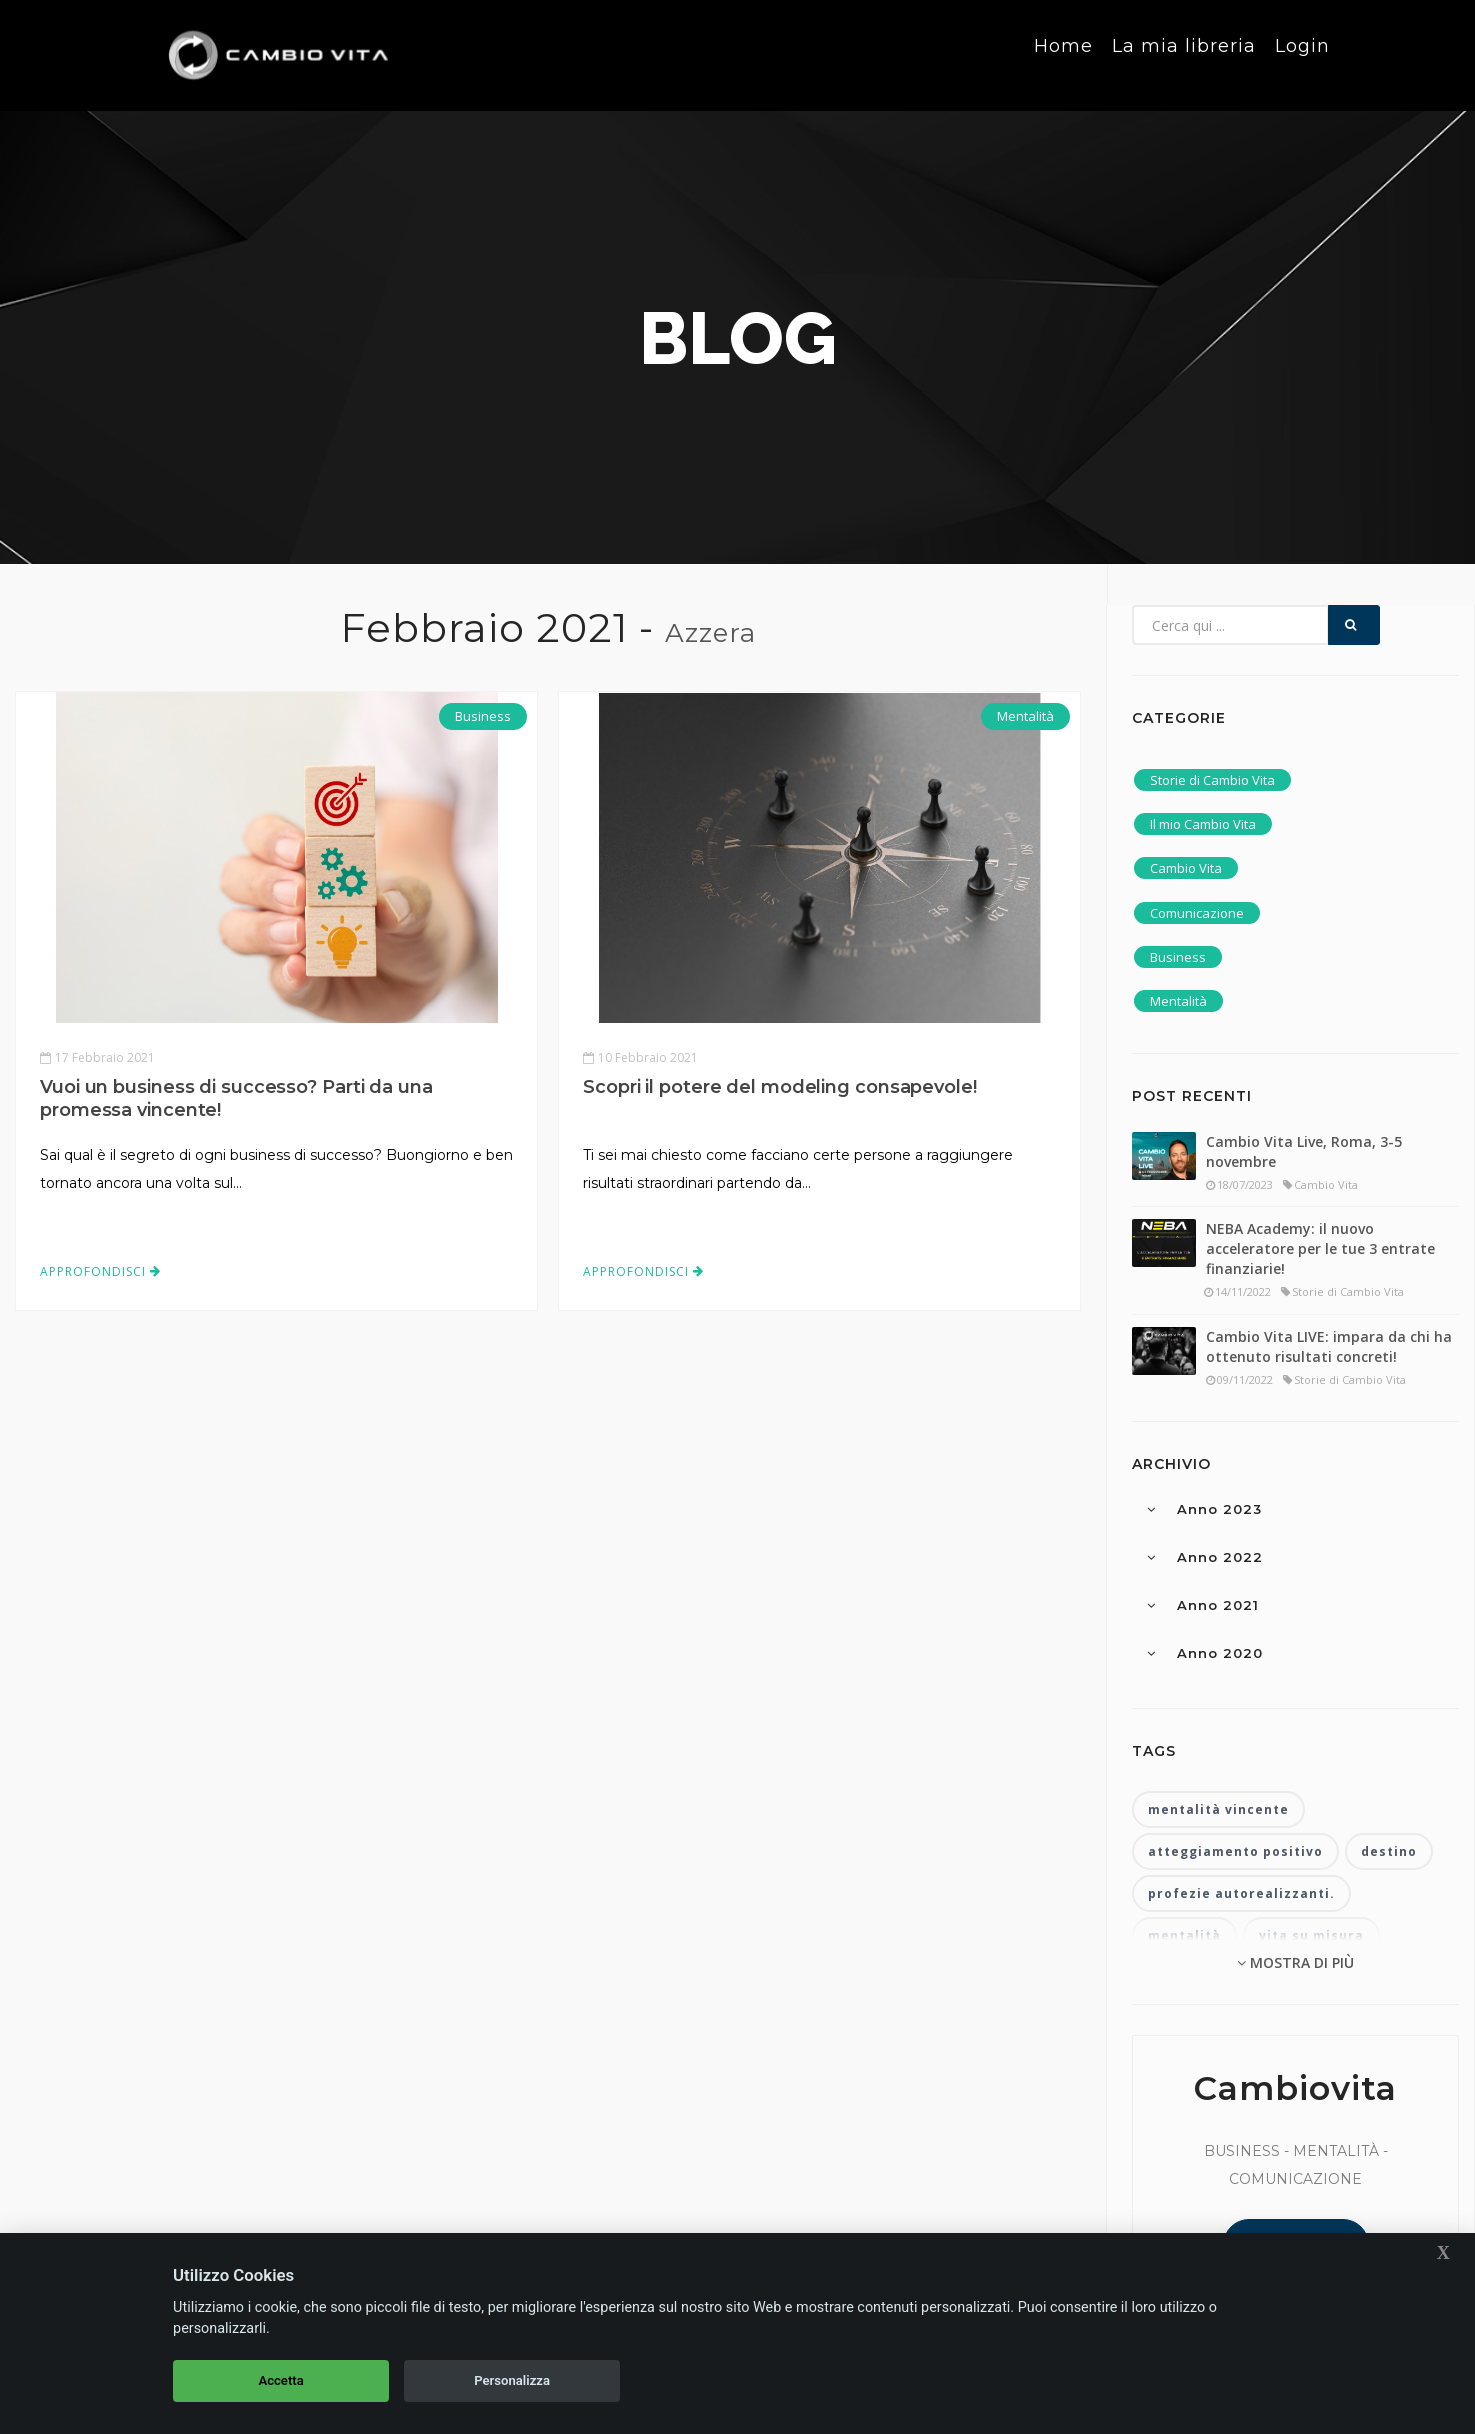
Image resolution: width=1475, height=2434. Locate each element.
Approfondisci (100, 1271)
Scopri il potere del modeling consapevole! (780, 1087)
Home (1063, 54)
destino (1389, 1851)
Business (483, 716)
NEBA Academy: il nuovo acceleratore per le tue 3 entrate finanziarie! (1320, 1248)
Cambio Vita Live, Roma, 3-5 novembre (1304, 1151)
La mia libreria (1184, 54)
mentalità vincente (1218, 1809)
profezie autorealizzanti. (1241, 1893)
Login (1302, 54)
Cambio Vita (1186, 868)
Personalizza (512, 2380)
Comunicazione (1197, 913)
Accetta (280, 2380)
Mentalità (1025, 716)
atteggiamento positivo (1235, 1851)
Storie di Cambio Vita (1212, 780)
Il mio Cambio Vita (1203, 824)
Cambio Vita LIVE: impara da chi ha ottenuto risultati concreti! (1329, 1346)
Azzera (710, 633)
